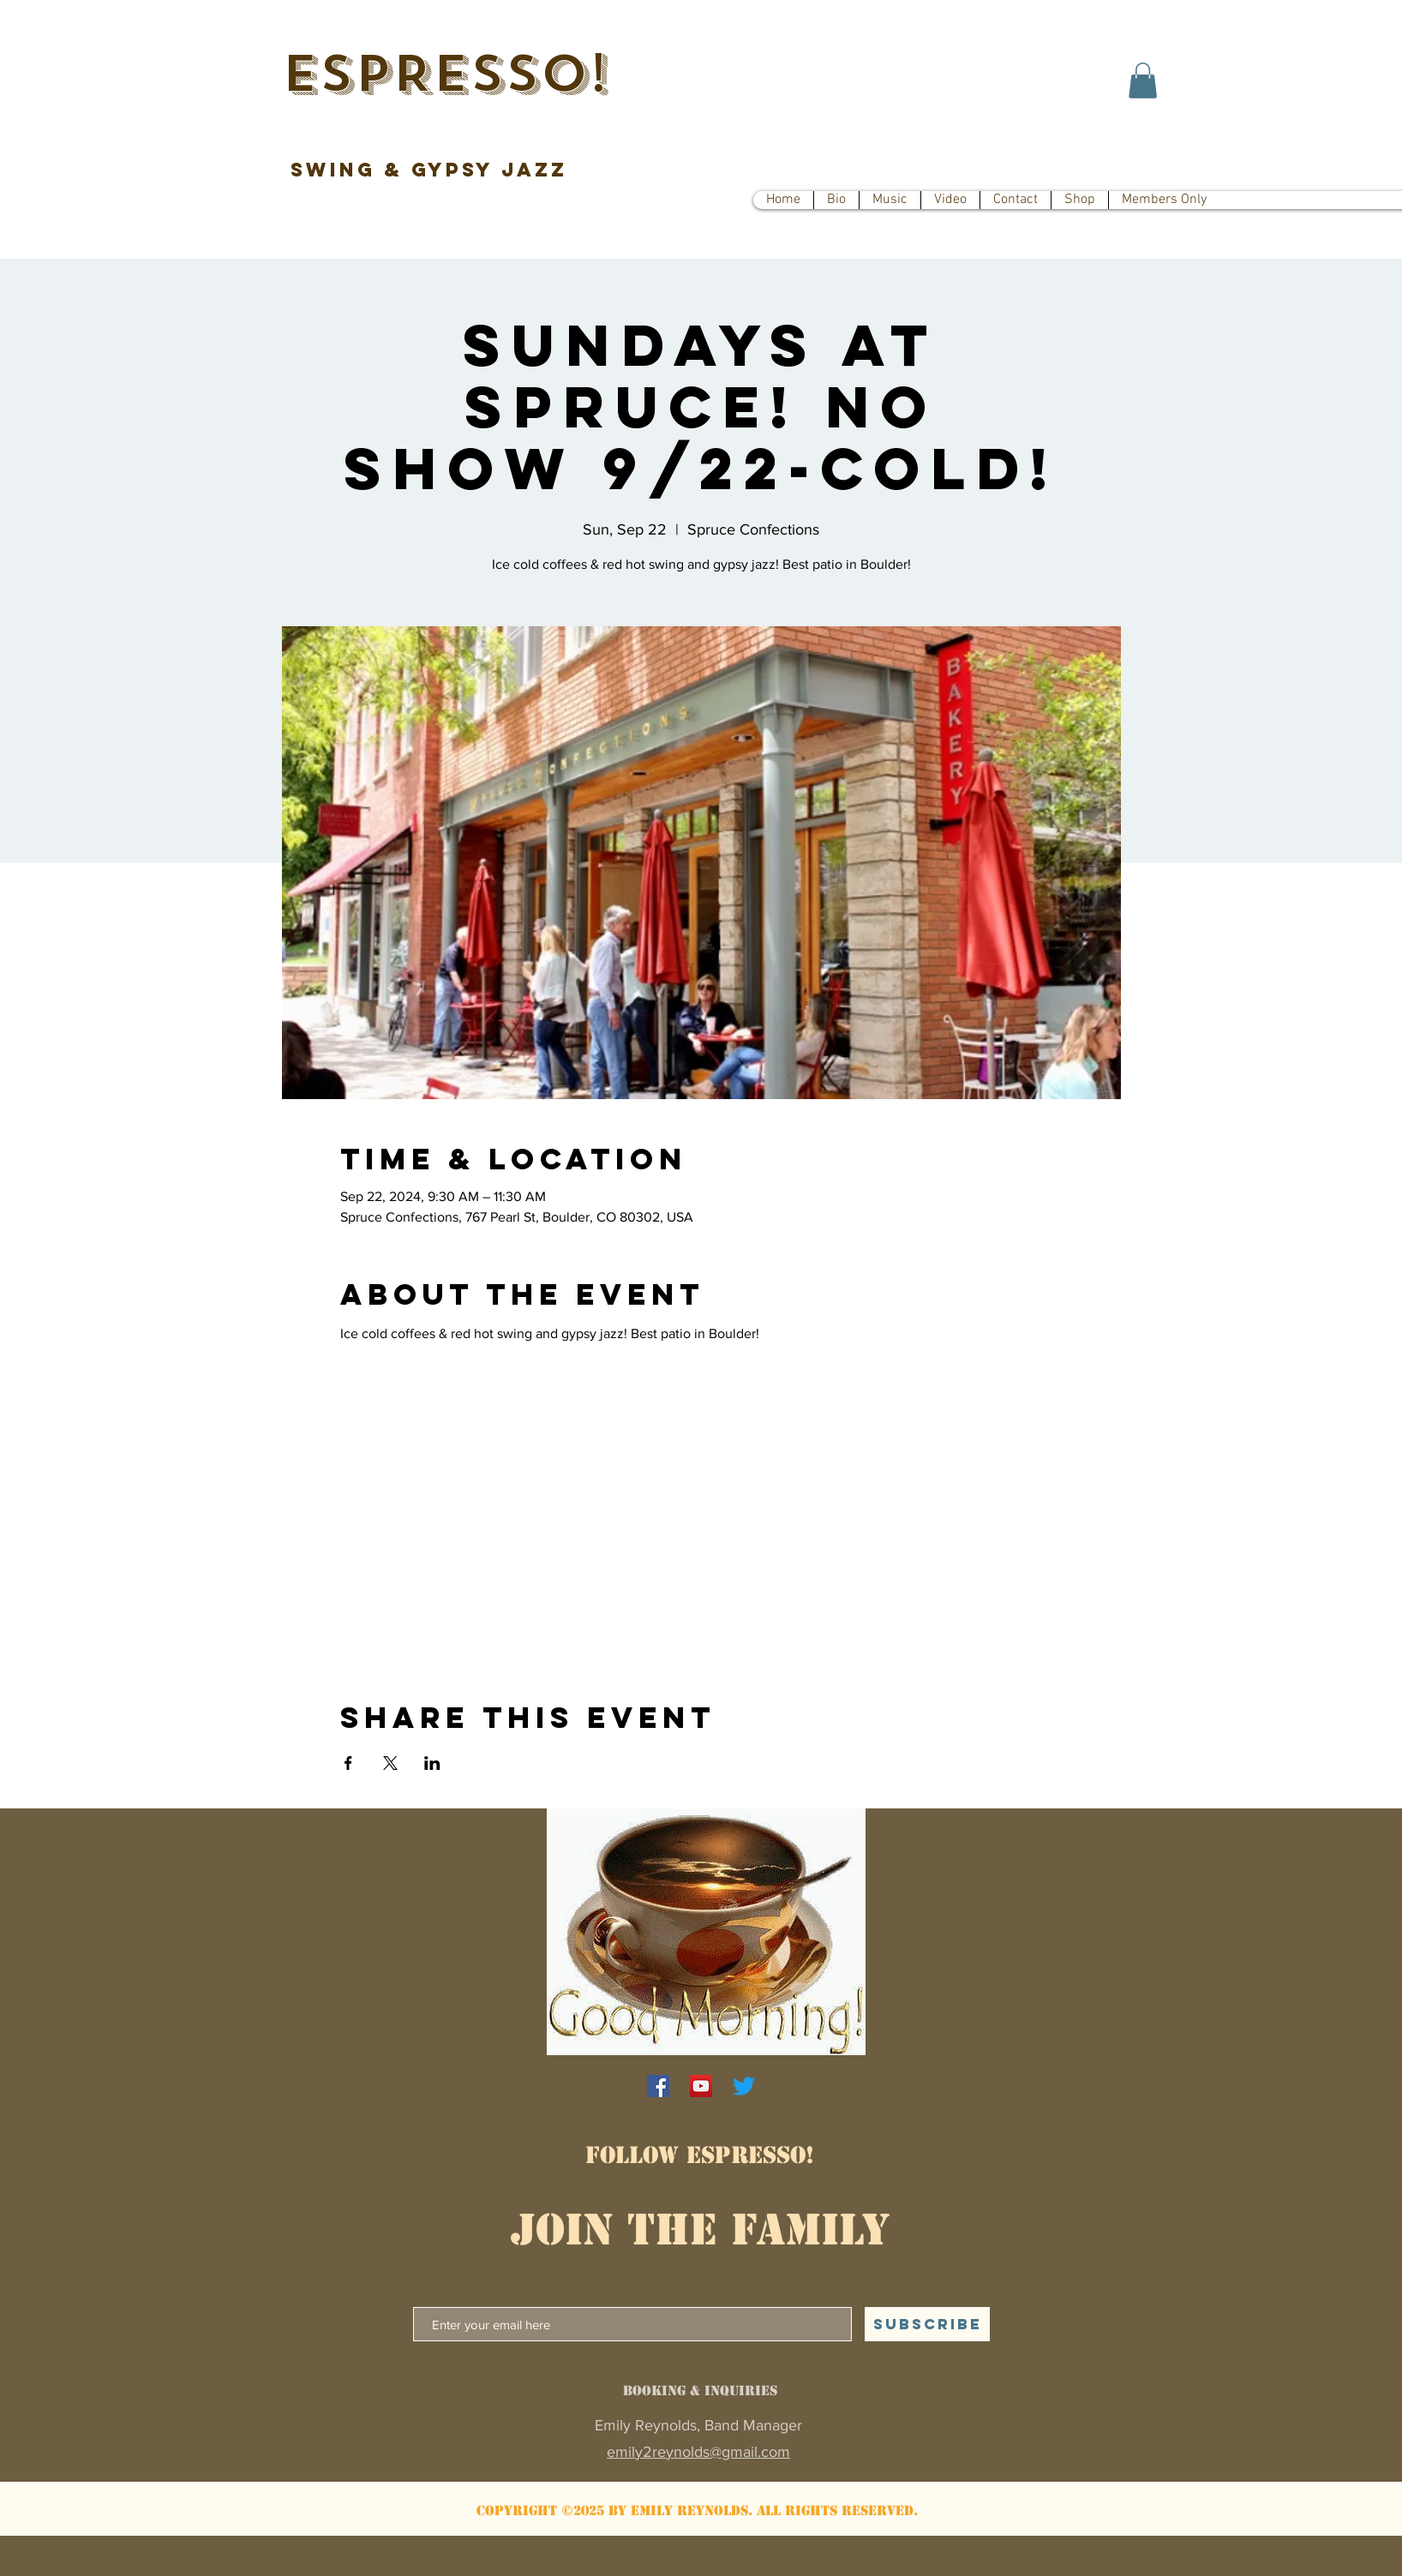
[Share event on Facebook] (348, 1763)
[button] (1143, 81)
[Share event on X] (390, 1763)
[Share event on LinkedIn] (432, 1763)
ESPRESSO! (444, 74)
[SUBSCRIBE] (927, 2324)
